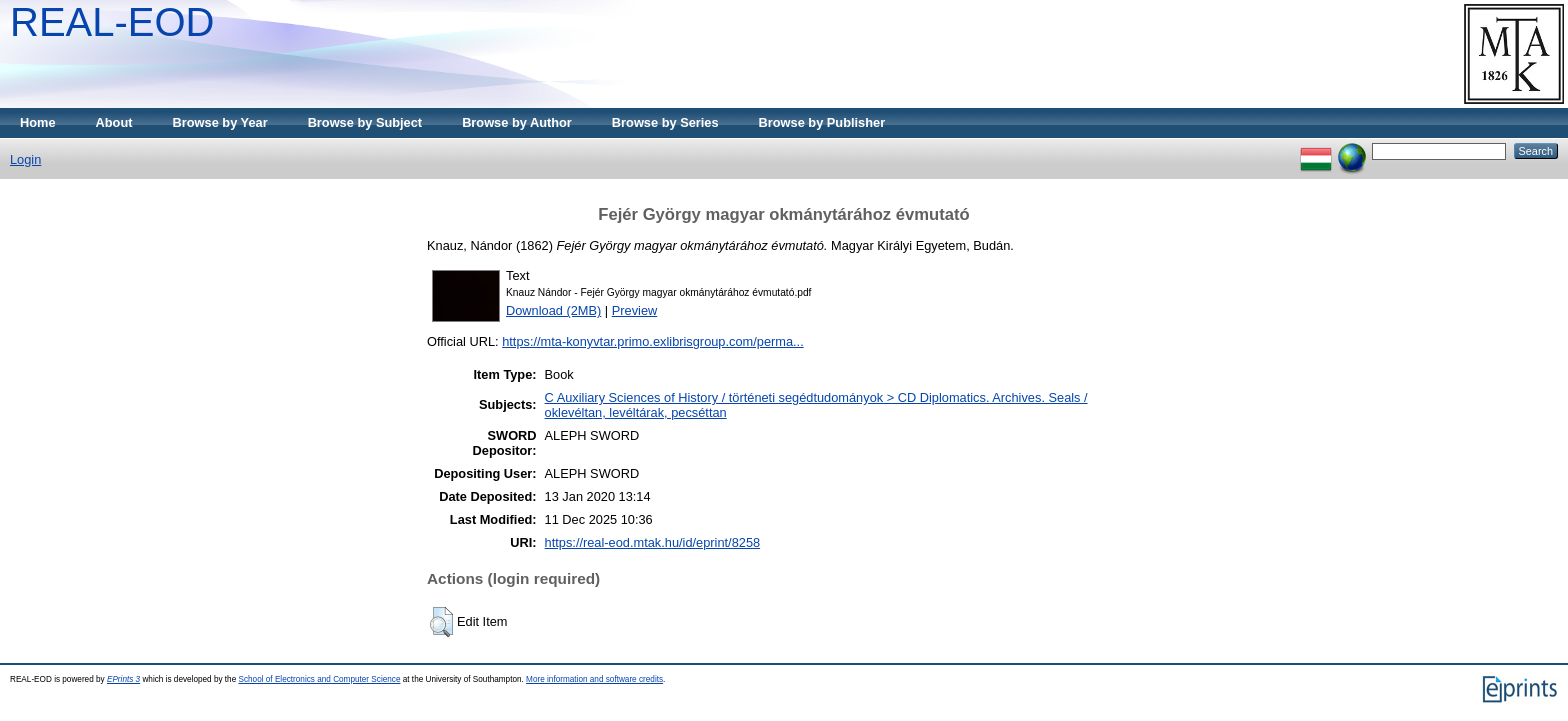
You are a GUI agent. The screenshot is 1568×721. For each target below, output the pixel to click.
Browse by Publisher (822, 122)
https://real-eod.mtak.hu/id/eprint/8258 (653, 542)
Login (25, 159)
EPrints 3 (123, 679)
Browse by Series (665, 122)
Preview (635, 310)
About (114, 122)
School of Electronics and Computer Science (319, 679)
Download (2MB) (553, 310)
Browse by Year (220, 122)
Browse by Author (517, 122)
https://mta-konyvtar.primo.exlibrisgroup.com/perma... (653, 341)
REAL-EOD (112, 22)
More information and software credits (594, 679)
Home (38, 122)
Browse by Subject (365, 122)
